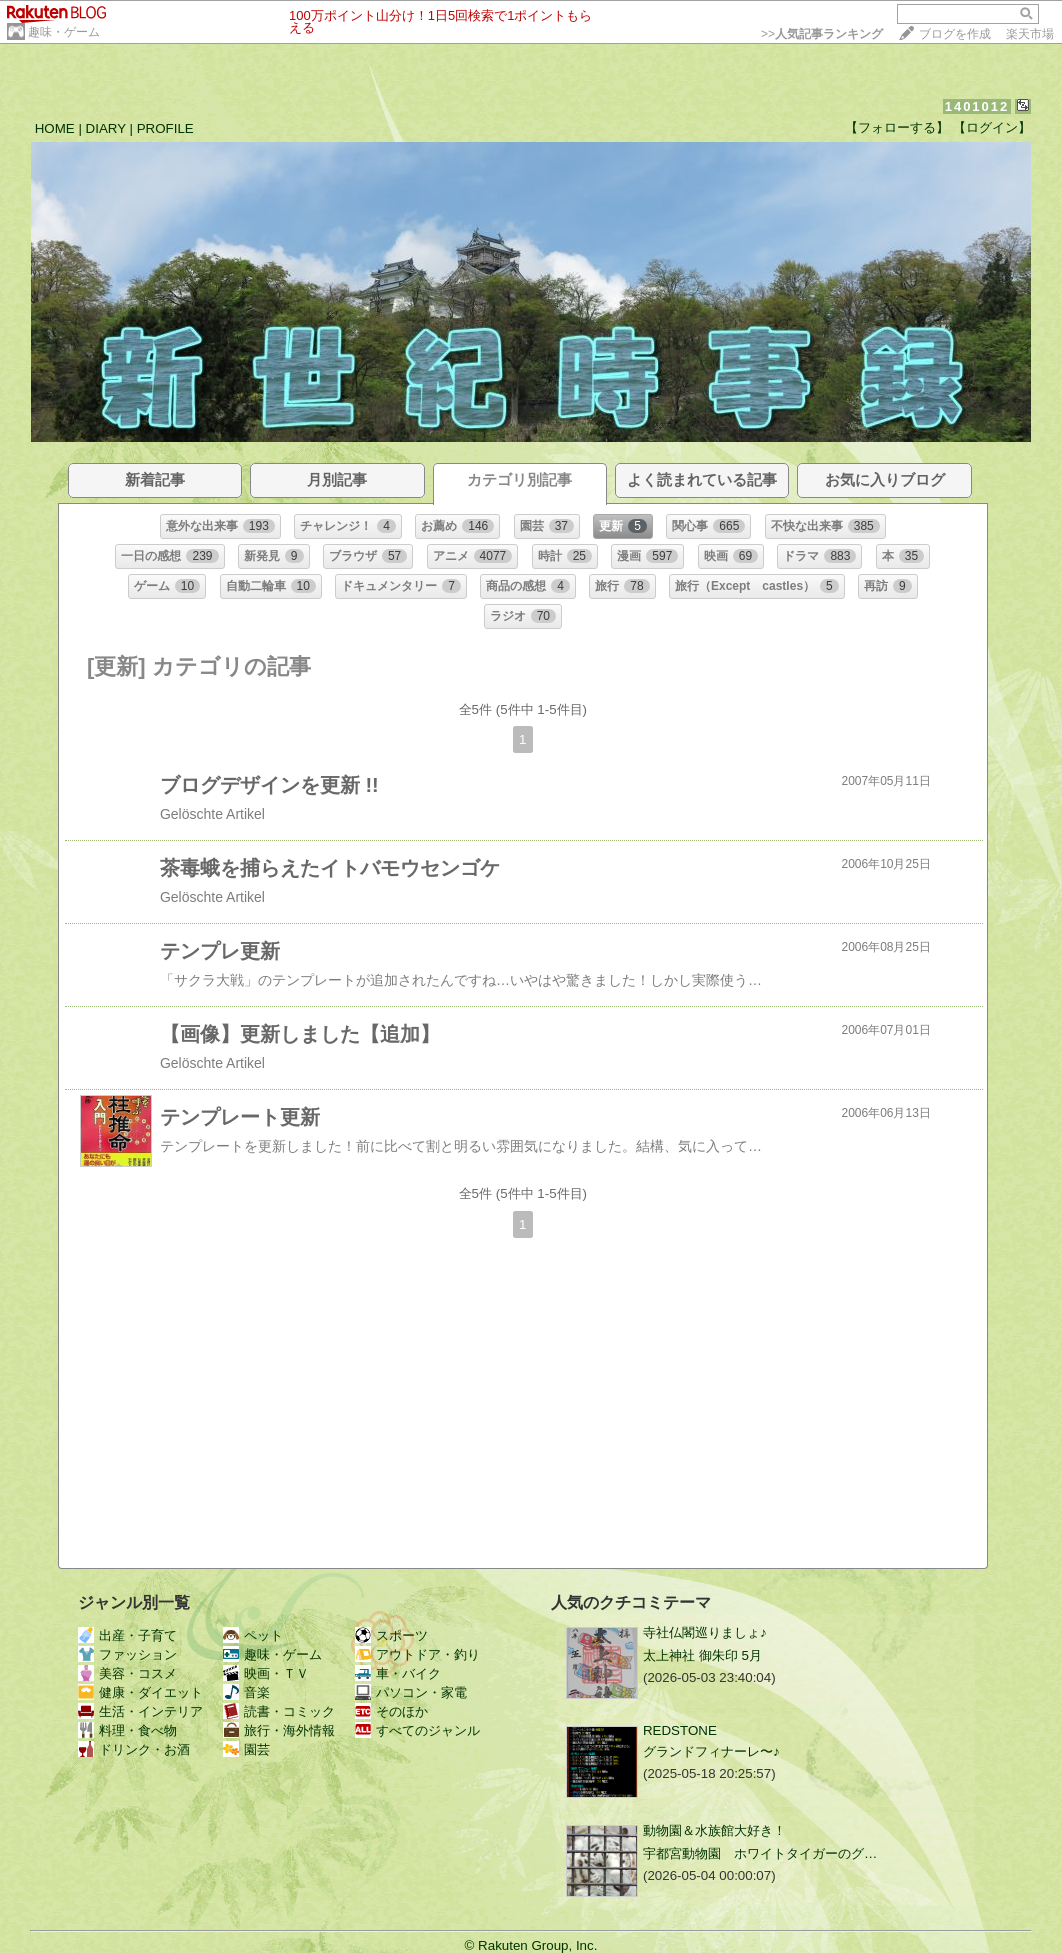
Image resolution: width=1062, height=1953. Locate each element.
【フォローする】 (897, 127)
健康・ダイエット (140, 1692)
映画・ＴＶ (266, 1673)
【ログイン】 (992, 127)
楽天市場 (1030, 34)
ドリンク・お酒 (134, 1749)
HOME (55, 128)
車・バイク (398, 1673)
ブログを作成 (955, 34)
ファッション (127, 1654)
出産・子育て (127, 1635)
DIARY (106, 128)
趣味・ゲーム (64, 32)
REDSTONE (680, 1730)
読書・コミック (279, 1711)
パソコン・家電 (411, 1692)
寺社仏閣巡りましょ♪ (705, 1632)
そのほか (391, 1711)
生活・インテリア (140, 1711)
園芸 (246, 1749)
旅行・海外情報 (279, 1730)
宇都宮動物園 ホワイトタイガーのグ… (760, 1853)
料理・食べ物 (127, 1730)
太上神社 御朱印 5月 (702, 1655)
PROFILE (165, 128)
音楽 (246, 1692)
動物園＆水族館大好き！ (714, 1830)
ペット (253, 1635)
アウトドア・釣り (417, 1654)
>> (822, 34)
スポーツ (391, 1635)
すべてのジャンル (417, 1730)
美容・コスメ (127, 1673)
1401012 (977, 106)
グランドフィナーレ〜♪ (711, 1751)
